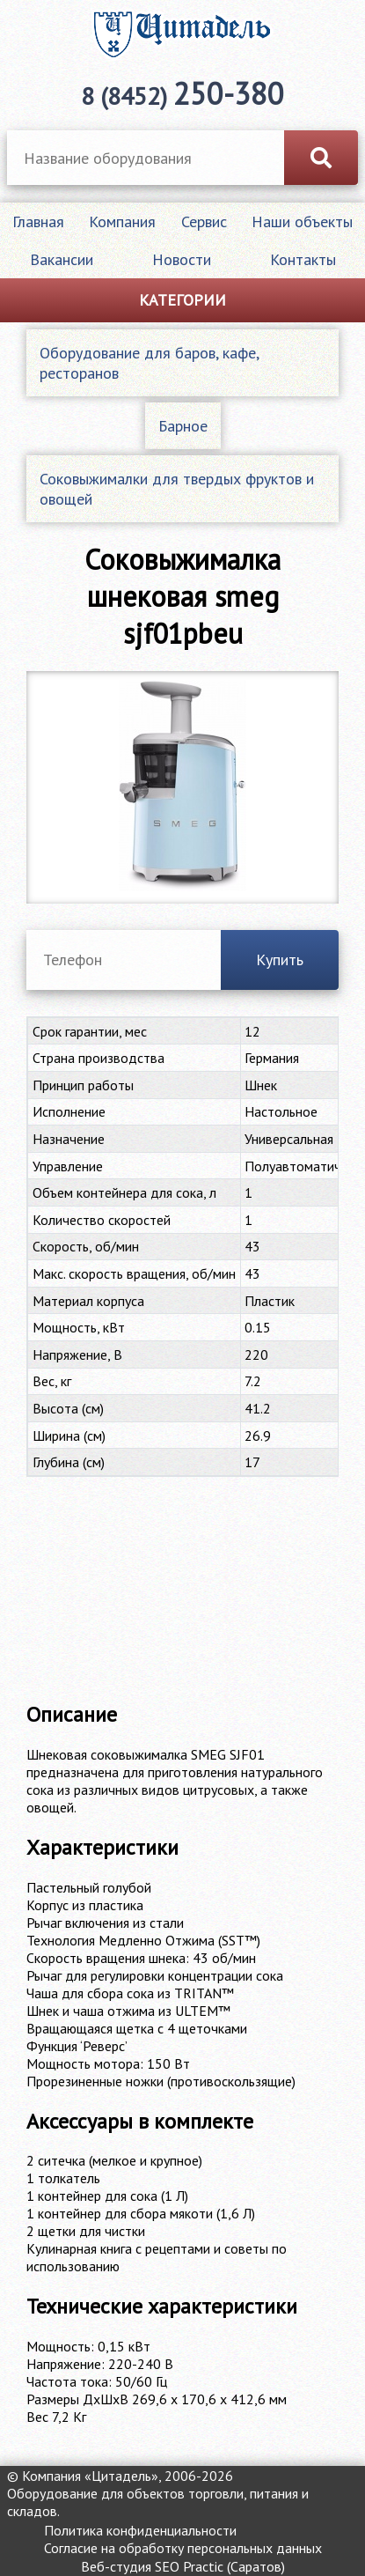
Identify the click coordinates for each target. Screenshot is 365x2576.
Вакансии (61, 259)
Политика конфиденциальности (140, 2530)
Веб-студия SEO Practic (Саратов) (183, 2566)
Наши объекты (302, 221)
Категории (182, 300)
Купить (279, 959)
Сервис (204, 221)
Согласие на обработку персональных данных (183, 2548)
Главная (38, 221)
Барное (183, 426)
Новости (181, 259)
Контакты (303, 259)
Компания (122, 221)
